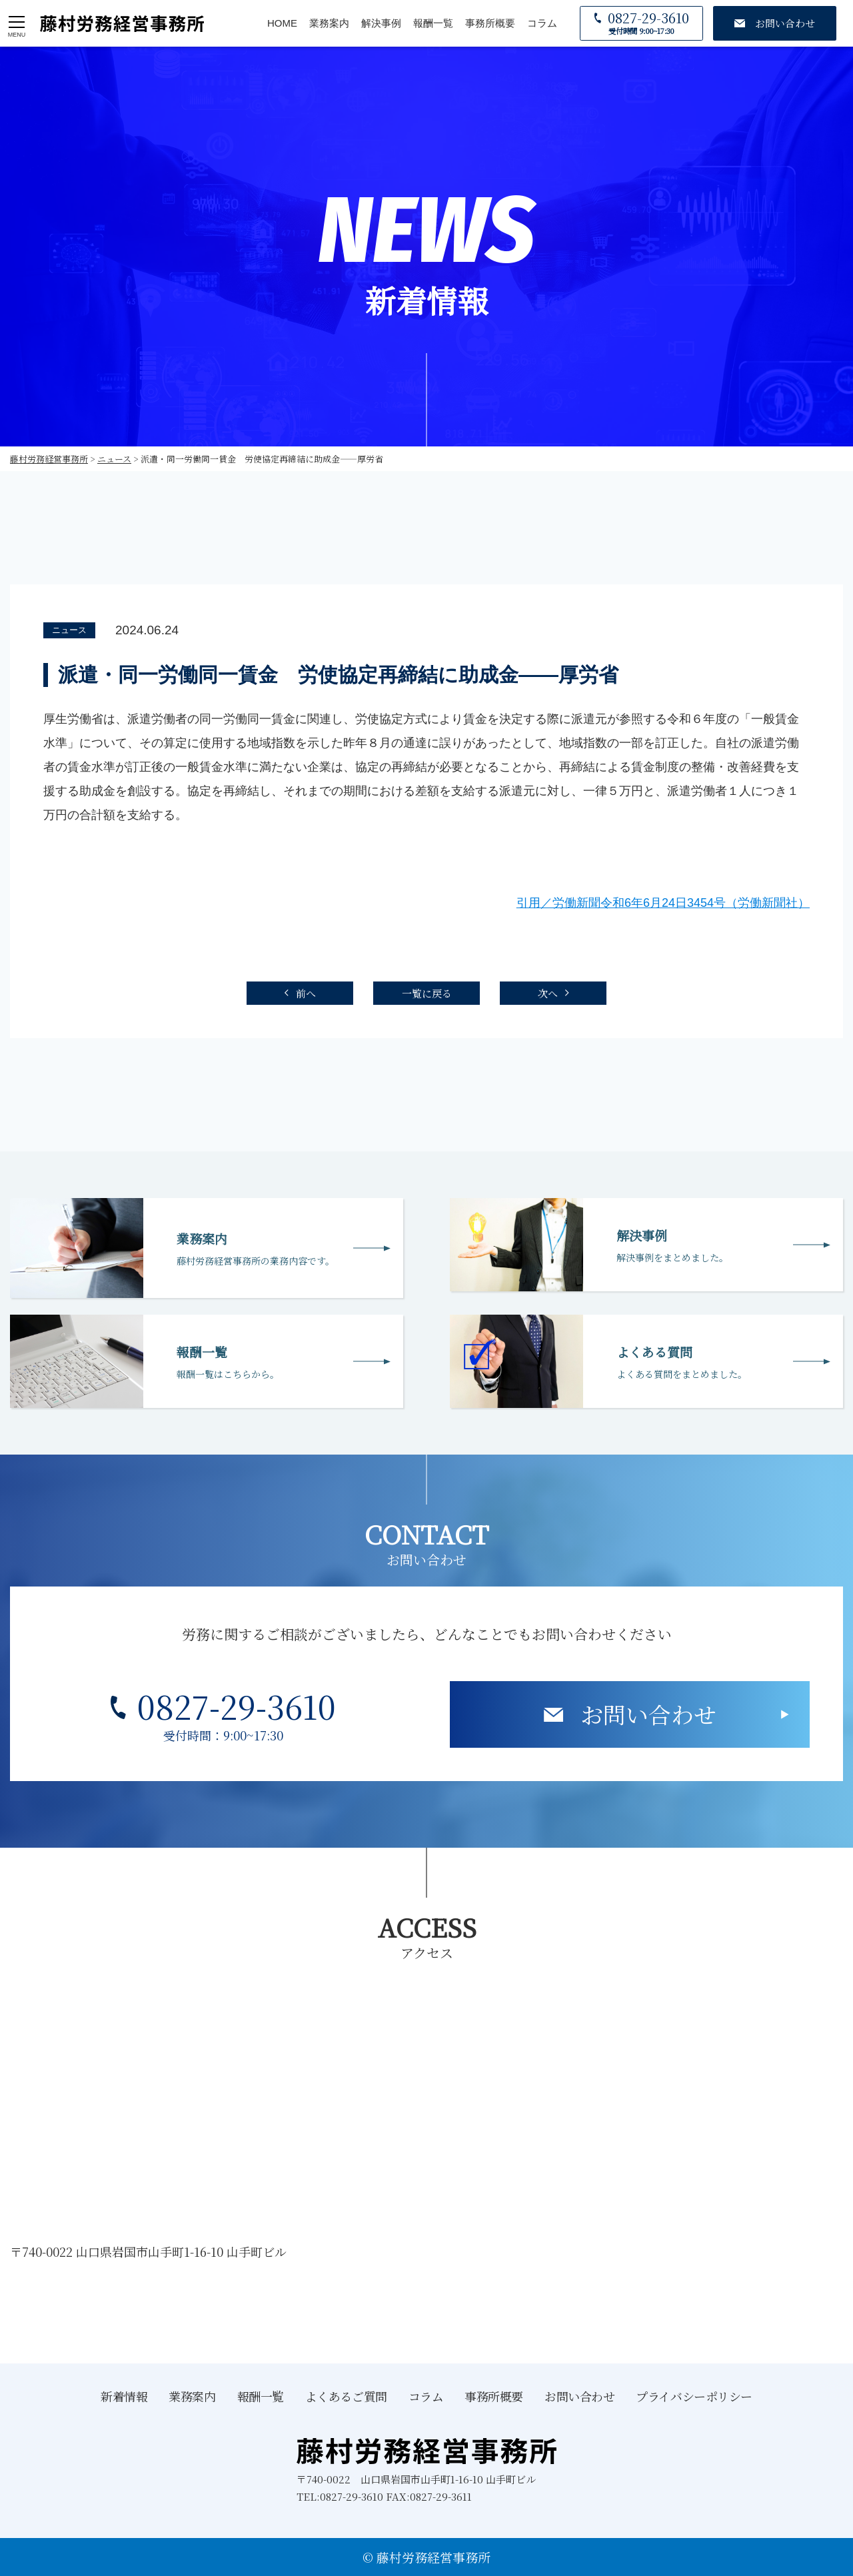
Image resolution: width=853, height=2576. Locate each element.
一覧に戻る (427, 993)
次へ (548, 993)
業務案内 (329, 23)
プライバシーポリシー (694, 2396)
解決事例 (381, 23)
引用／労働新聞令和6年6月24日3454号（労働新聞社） (663, 903)
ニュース (69, 630)
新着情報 (124, 2396)
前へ (306, 993)
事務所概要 (490, 23)
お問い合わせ (648, 1714)
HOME (282, 23)
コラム (542, 23)
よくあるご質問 (346, 2396)
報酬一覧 (433, 23)
